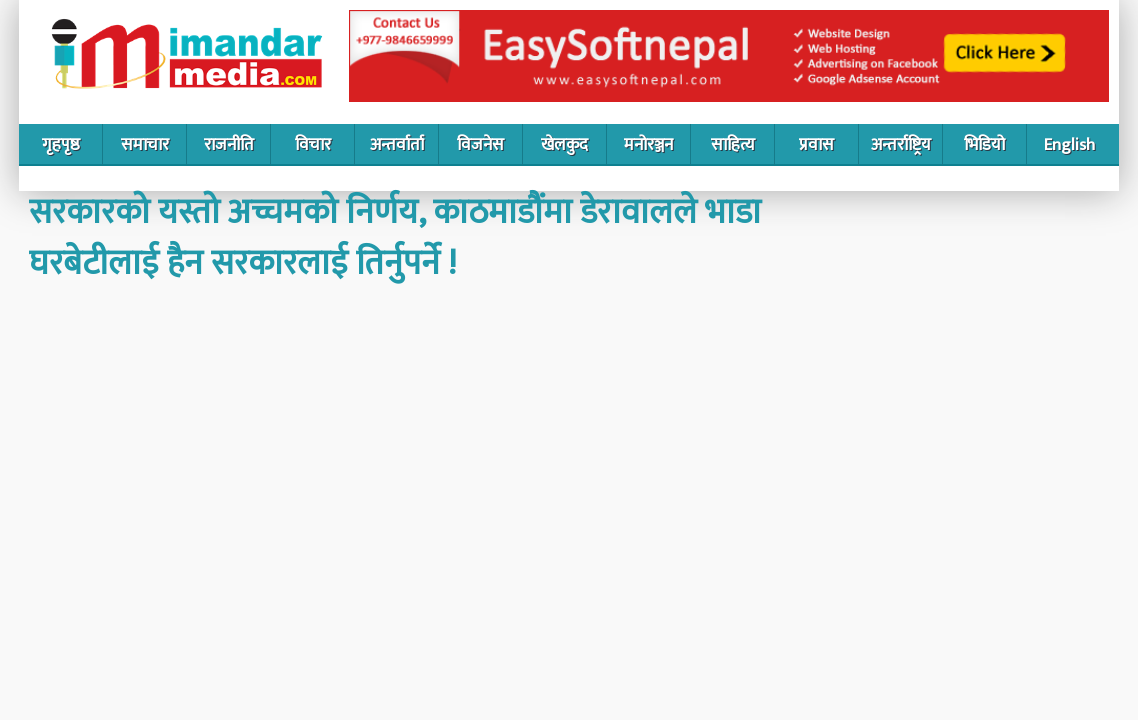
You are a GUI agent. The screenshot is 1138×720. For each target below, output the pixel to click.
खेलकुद (564, 145)
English (1069, 145)
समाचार (145, 145)
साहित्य (733, 145)
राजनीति (229, 145)
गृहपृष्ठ (61, 145)
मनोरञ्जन (648, 145)
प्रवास (816, 145)
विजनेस (480, 145)
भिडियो (984, 145)
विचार (313, 145)
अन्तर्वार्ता (397, 145)
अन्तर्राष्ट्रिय (901, 145)
